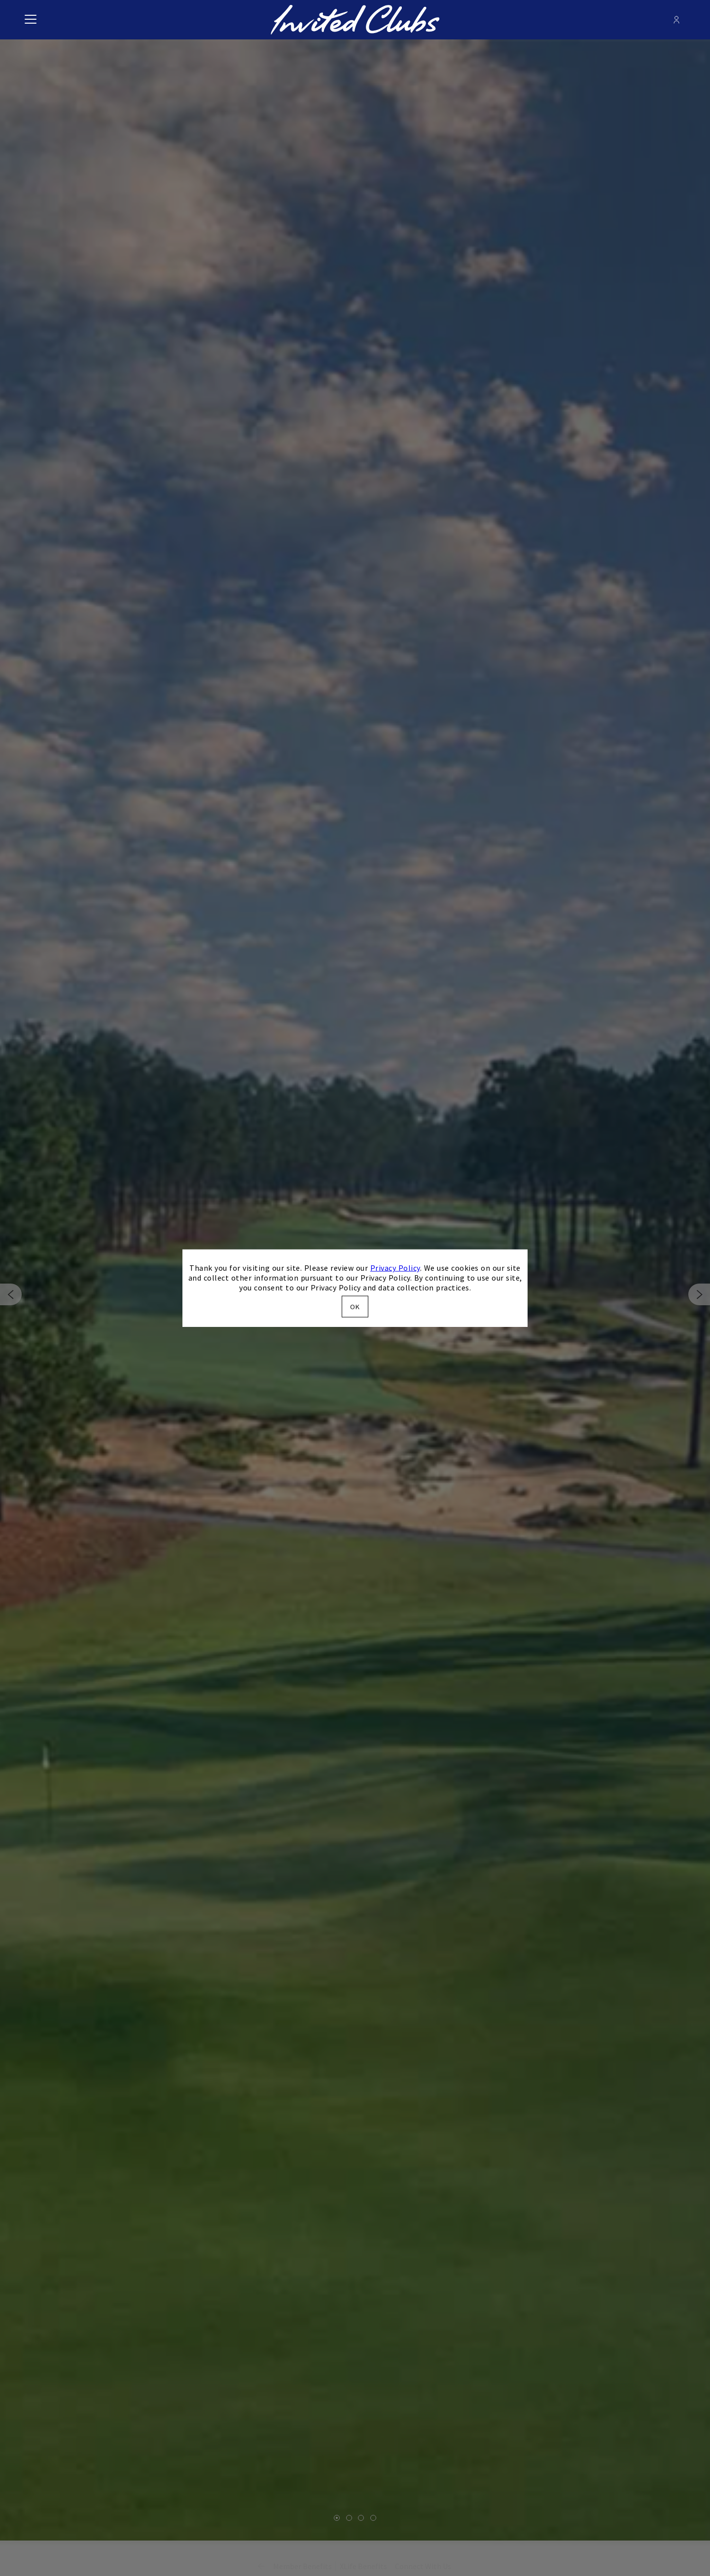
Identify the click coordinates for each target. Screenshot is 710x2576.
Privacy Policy (395, 1268)
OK (355, 1306)
